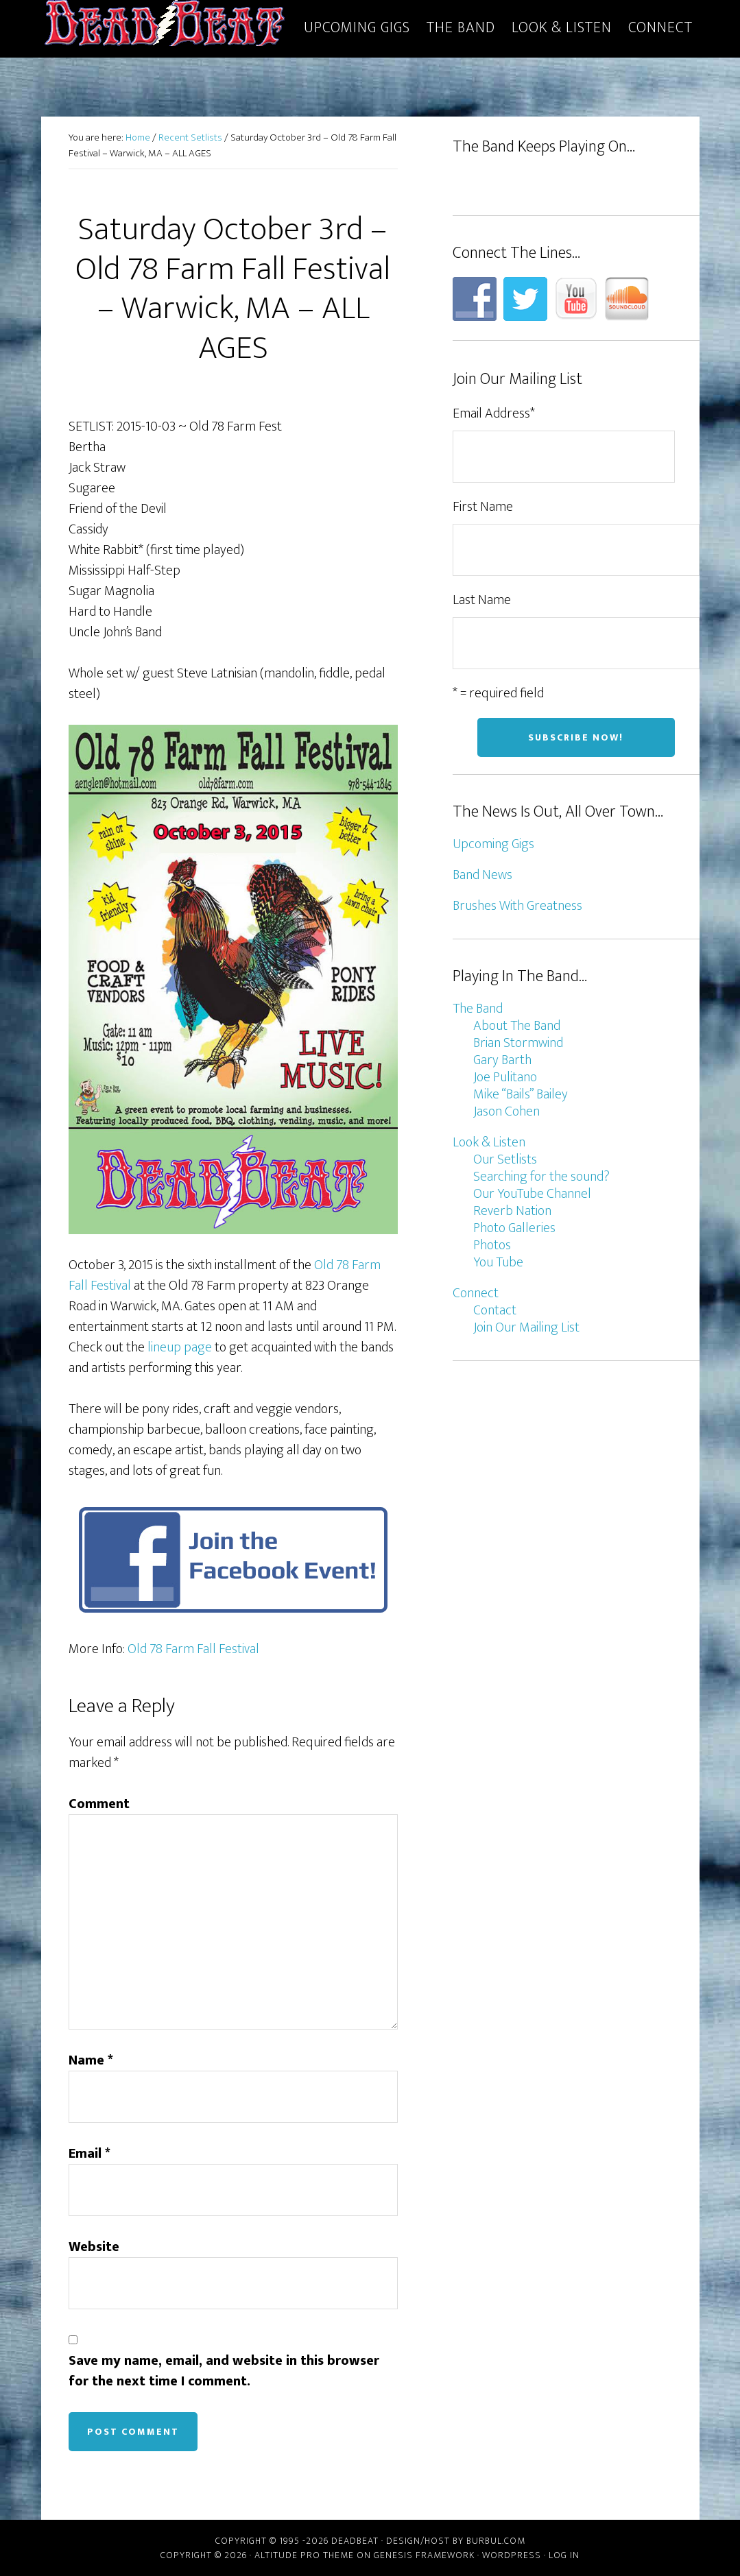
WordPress (511, 2555)
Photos (492, 1245)
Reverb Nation (512, 1211)
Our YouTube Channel (532, 1193)
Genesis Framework (424, 2555)
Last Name (482, 600)
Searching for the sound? (541, 1176)
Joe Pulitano (505, 1077)
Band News (482, 875)
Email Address (494, 413)
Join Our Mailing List (526, 1327)
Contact (494, 1310)
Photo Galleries (514, 1228)
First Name (483, 506)
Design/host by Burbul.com (455, 2541)
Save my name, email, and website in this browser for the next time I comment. (224, 2371)
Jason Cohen (506, 1111)
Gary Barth (502, 1060)
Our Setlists (505, 1159)
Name (91, 2060)
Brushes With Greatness (517, 905)
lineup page (179, 1347)
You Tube (498, 1262)
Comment (99, 1804)
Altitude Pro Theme (304, 2555)
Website (94, 2247)
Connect (476, 1293)
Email (89, 2153)
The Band (478, 1008)
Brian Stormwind (518, 1043)
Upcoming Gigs (493, 844)
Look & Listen (489, 1142)
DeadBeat (164, 26)
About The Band (516, 1025)
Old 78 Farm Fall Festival (193, 1649)
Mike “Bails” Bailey (520, 1094)
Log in (564, 2555)
